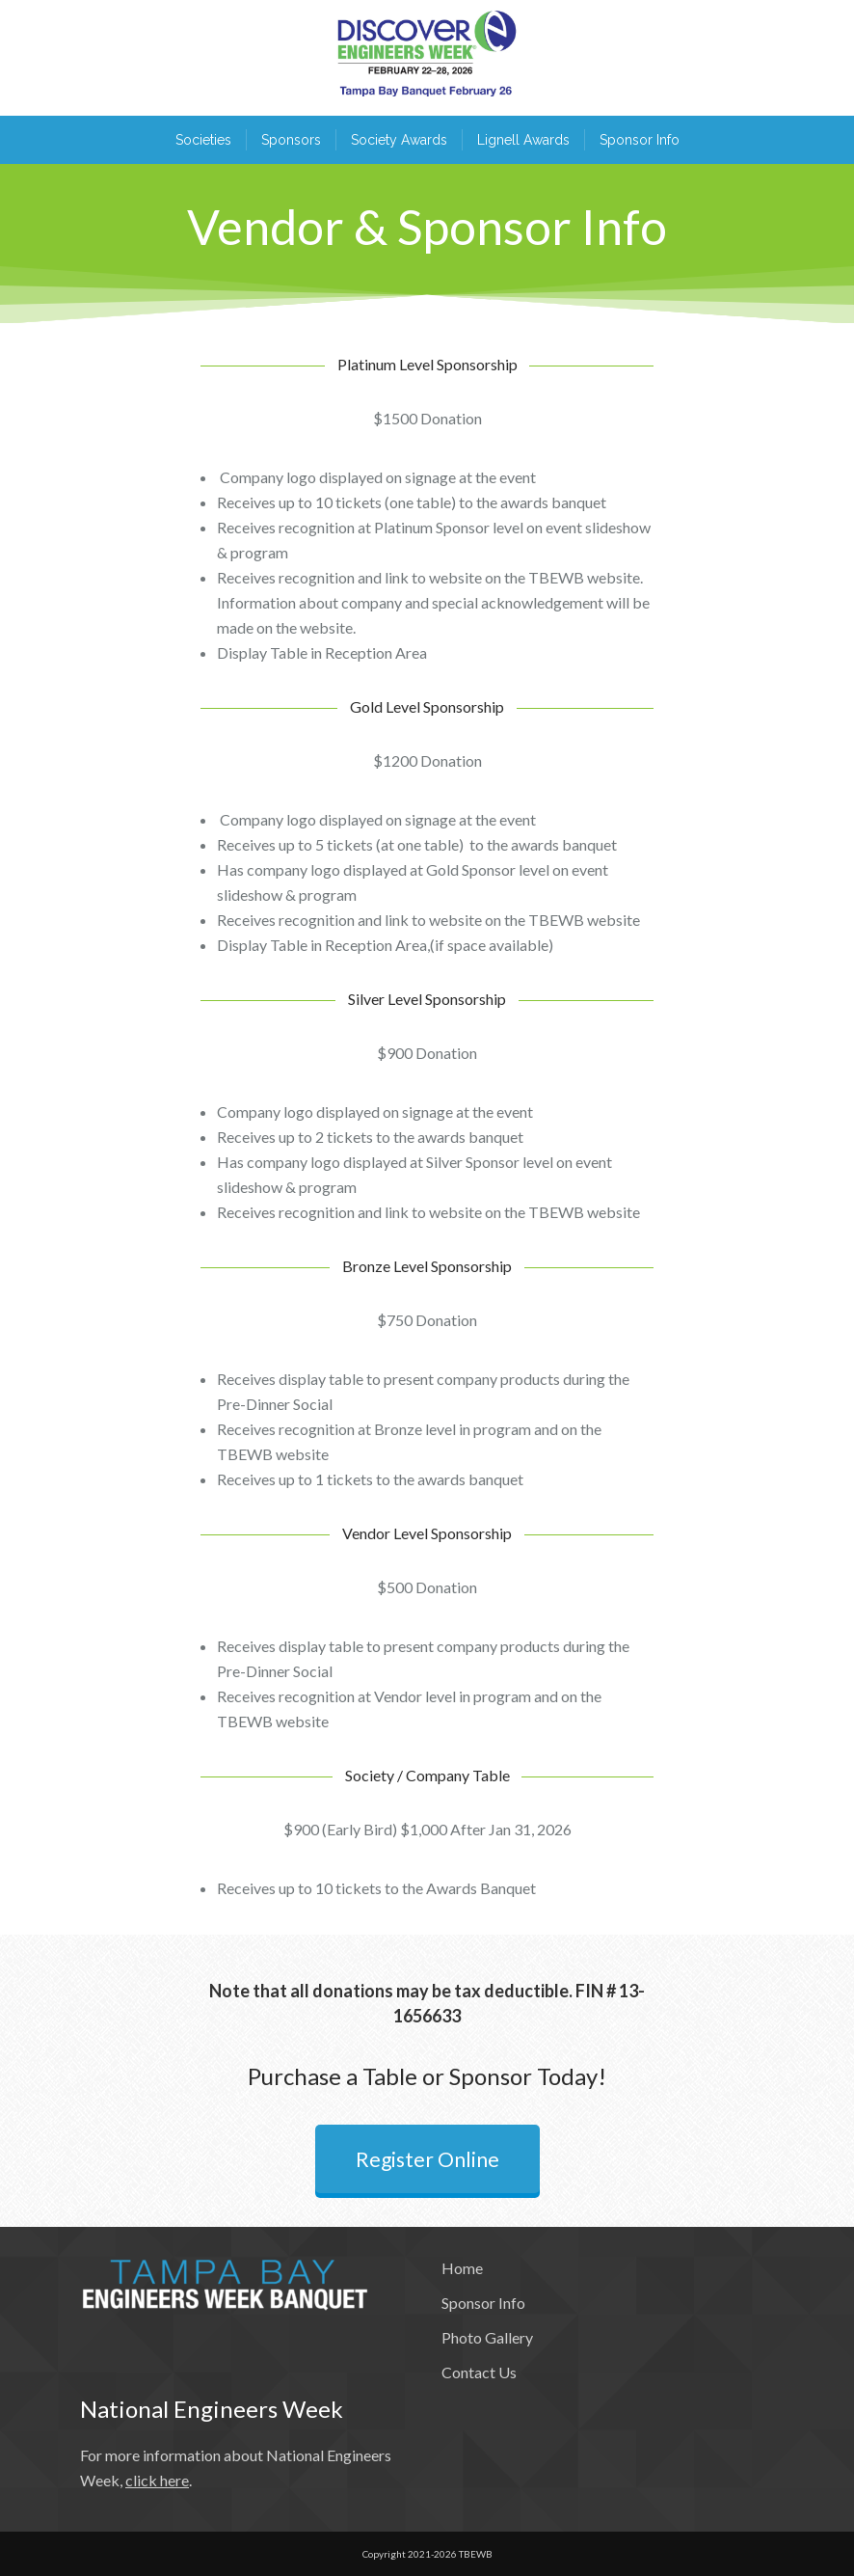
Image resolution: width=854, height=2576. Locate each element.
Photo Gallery (487, 2337)
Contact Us (479, 2372)
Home (462, 2268)
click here (157, 2480)
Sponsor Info (483, 2302)
